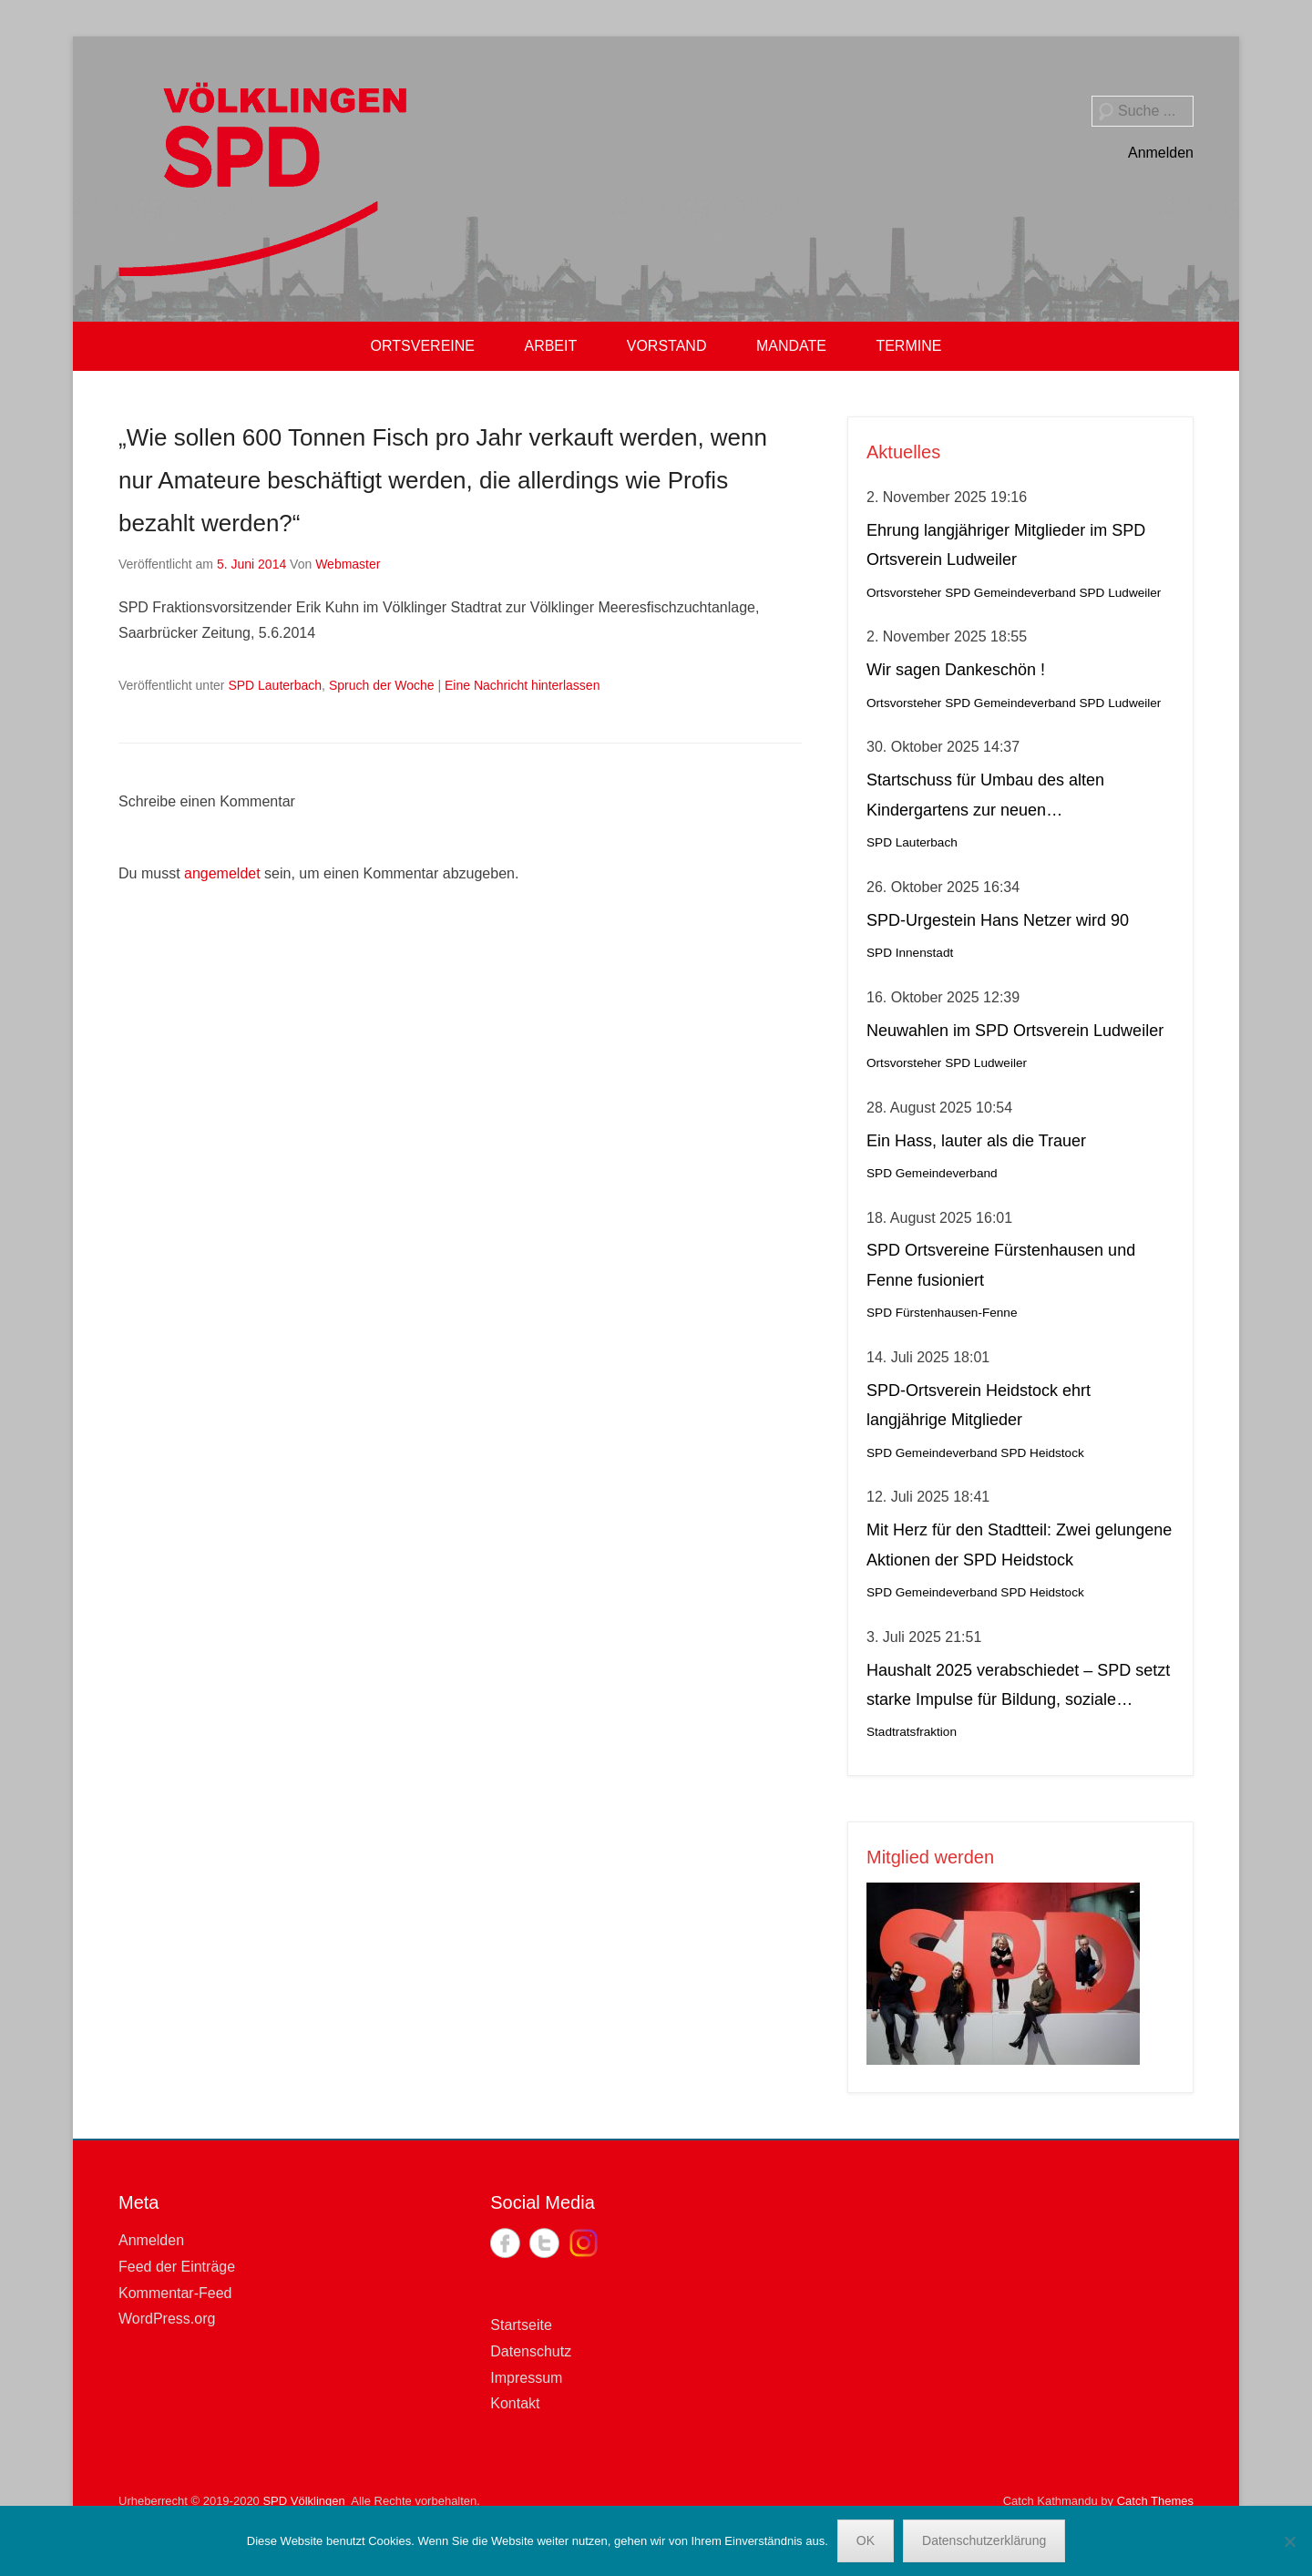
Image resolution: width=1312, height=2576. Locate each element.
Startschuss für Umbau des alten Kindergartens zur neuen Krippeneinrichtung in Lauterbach (986, 798)
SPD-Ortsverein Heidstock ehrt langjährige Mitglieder (978, 1405)
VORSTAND (667, 346)
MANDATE (791, 346)
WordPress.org (166, 2318)
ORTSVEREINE (423, 346)
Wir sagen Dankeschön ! (955, 670)
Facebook (505, 2243)
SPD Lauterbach (275, 685)
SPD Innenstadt (909, 953)
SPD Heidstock (1041, 1453)
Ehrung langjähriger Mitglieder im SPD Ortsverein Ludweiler (1005, 545)
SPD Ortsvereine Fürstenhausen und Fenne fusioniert (1000, 1264)
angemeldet (222, 873)
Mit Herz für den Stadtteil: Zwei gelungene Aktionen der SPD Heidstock (1019, 1544)
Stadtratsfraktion (911, 1732)
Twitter (544, 2243)
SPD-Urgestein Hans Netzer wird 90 (997, 920)
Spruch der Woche (382, 685)
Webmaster (347, 564)
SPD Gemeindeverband (1010, 593)
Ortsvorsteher (903, 593)
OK (865, 2540)
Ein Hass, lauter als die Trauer (976, 1141)
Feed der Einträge (176, 2266)
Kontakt (514, 2403)
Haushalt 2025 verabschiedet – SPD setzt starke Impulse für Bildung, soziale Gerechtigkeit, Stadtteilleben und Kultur (1018, 1688)
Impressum (526, 2378)
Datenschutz (530, 2351)
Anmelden (1161, 152)
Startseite (521, 2325)
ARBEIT (550, 346)
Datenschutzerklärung (984, 2540)
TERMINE (908, 346)
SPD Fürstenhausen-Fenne (941, 1312)
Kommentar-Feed (175, 2293)
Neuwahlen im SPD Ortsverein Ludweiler (1014, 1030)
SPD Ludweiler (1120, 593)
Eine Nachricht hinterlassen (522, 685)
